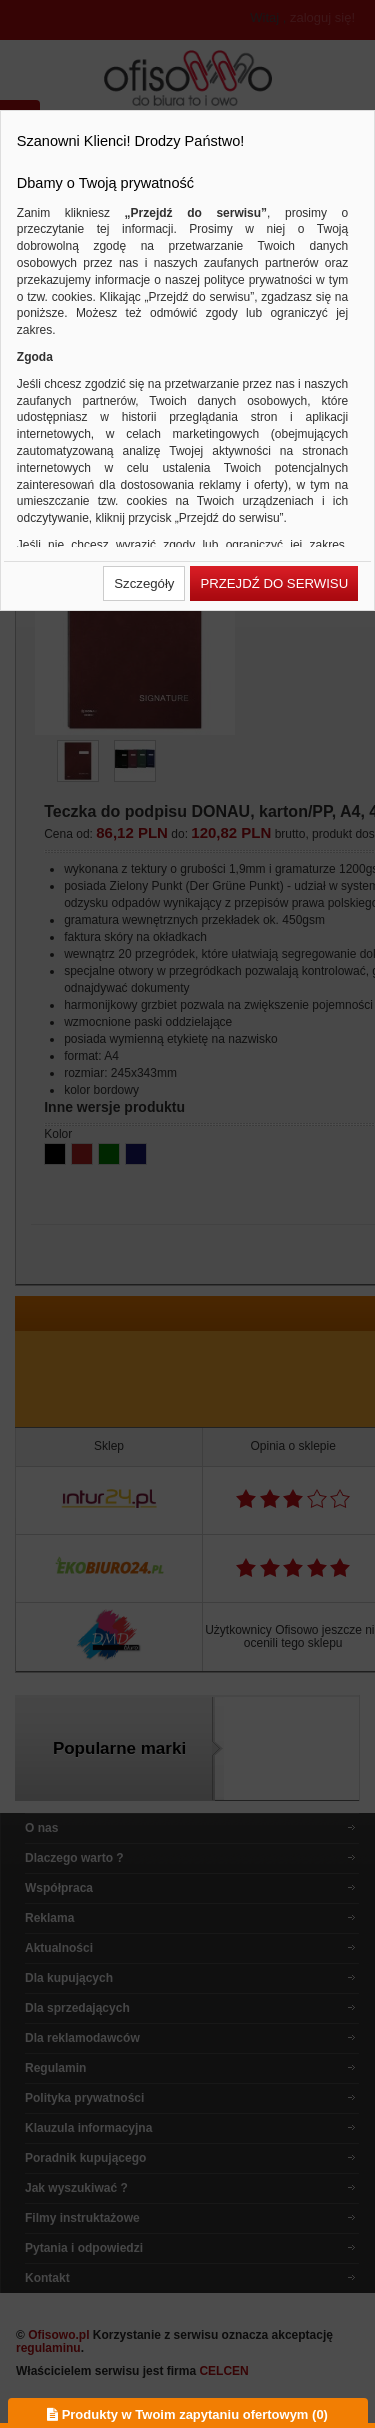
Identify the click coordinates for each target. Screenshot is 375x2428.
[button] (144, 583)
